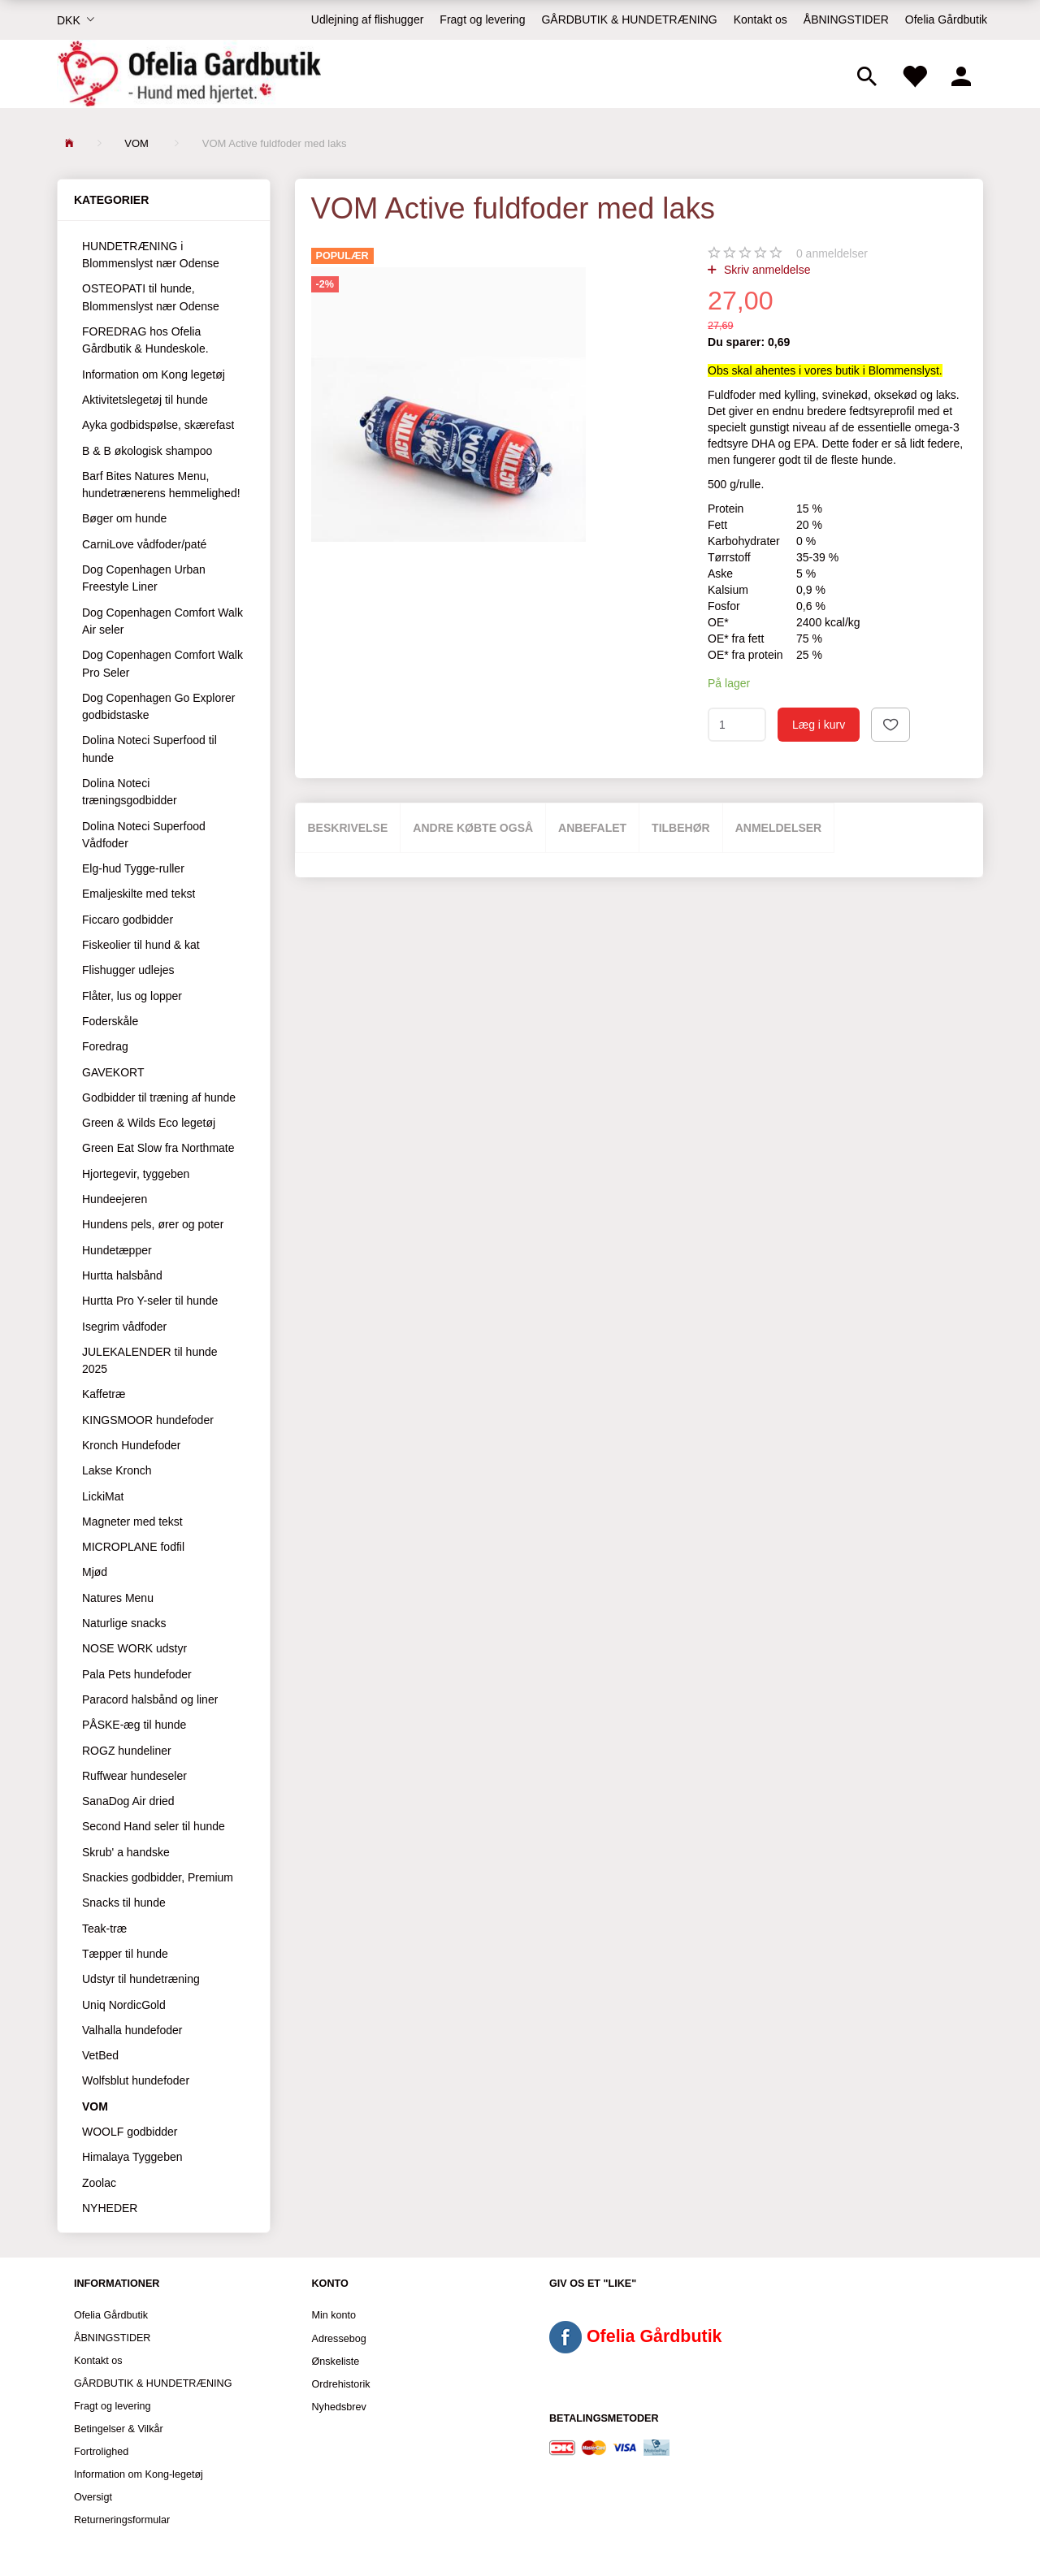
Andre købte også (473, 827)
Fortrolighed (101, 2451)
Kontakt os (760, 19)
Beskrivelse (348, 827)
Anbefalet (592, 827)
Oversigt (93, 2497)
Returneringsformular (122, 2520)
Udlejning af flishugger (367, 19)
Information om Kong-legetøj (138, 2474)
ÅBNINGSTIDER (846, 19)
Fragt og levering (482, 19)
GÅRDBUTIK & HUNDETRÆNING (629, 19)
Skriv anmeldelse (766, 269)
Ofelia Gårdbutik (946, 19)
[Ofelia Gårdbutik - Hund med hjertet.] (189, 74)
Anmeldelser (778, 827)
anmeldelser (832, 253)
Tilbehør (681, 827)
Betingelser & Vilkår (118, 2429)
